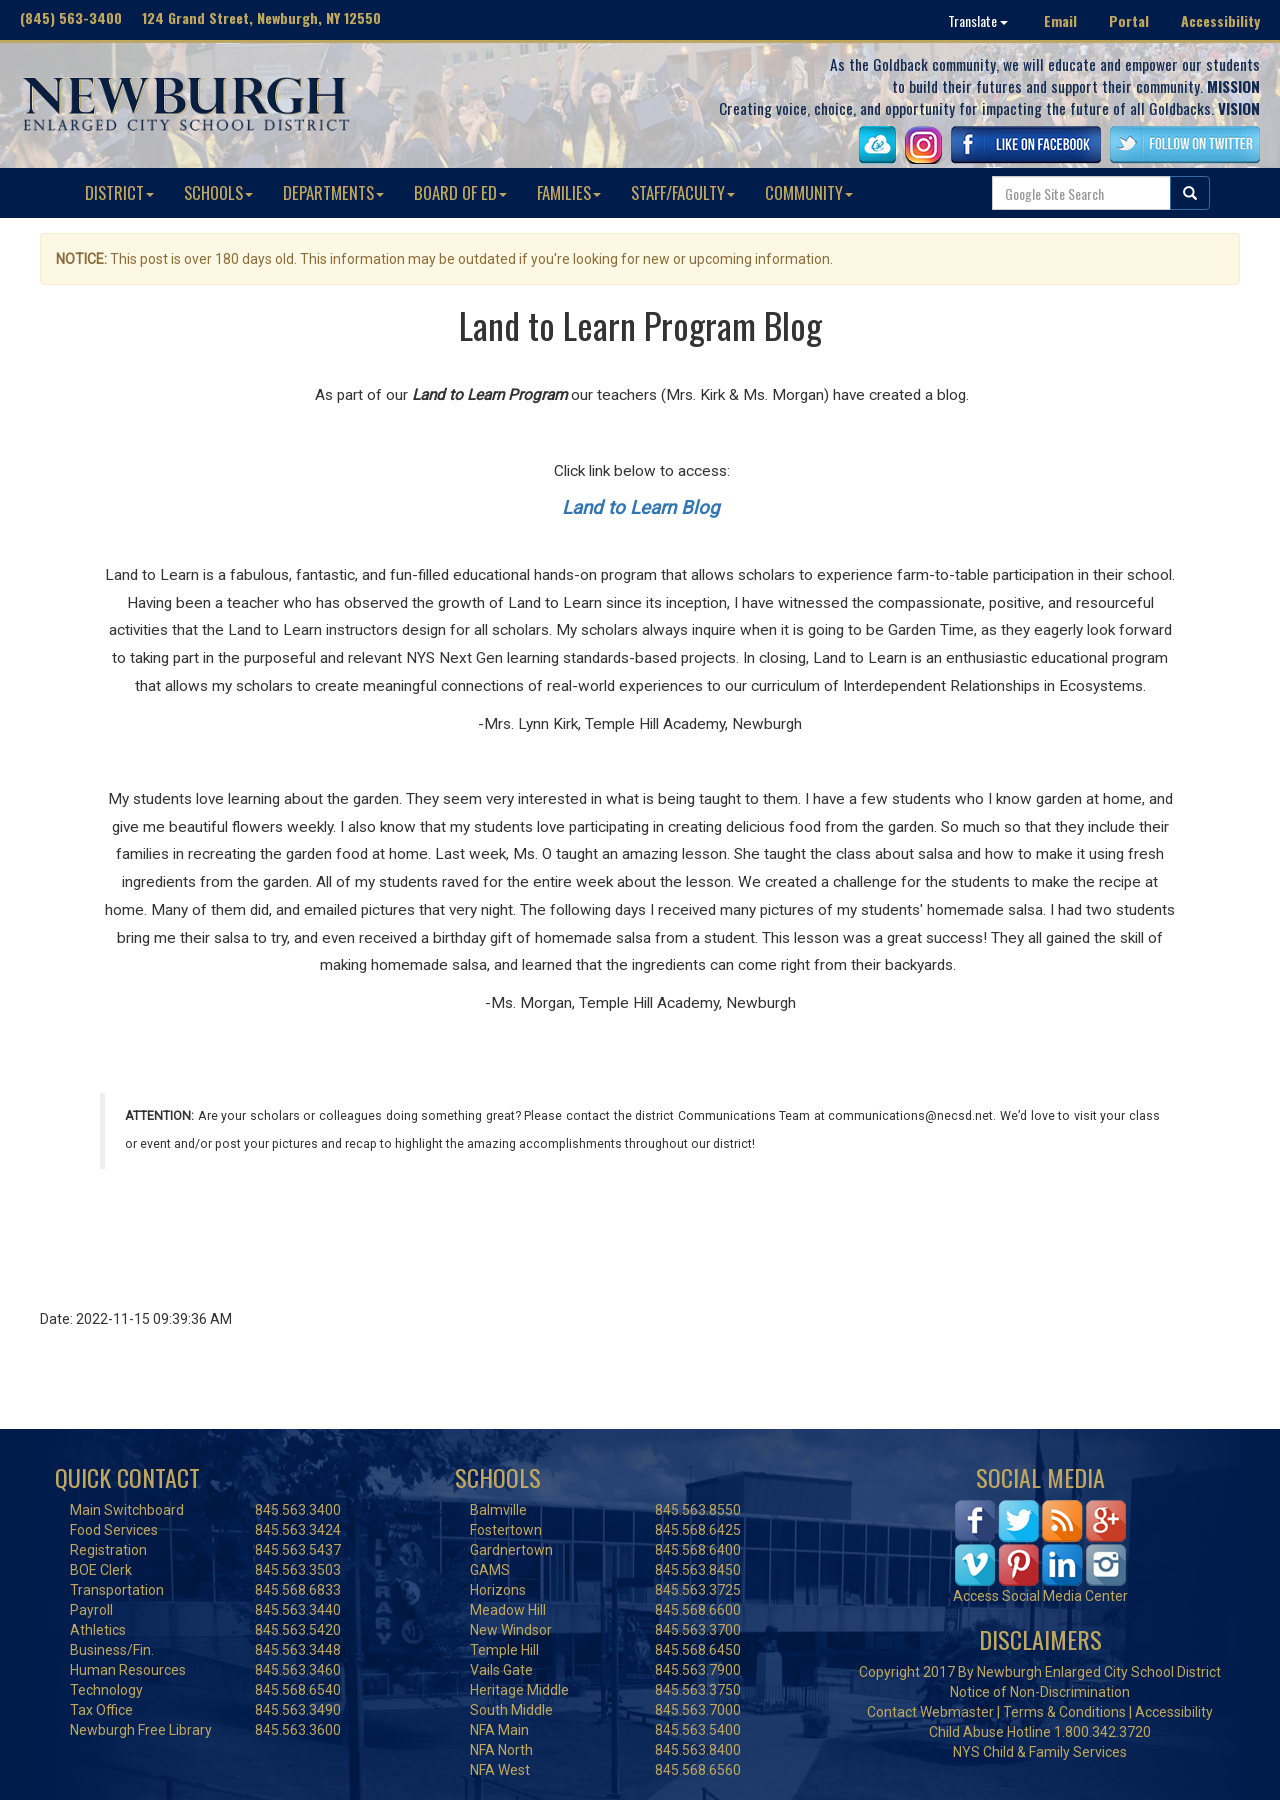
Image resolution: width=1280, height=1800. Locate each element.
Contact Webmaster (930, 1712)
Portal (1129, 20)
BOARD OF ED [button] (460, 192)
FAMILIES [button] (569, 192)
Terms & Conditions (1064, 1712)
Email (1060, 20)
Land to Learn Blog (640, 508)
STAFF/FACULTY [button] (683, 192)
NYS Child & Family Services (1040, 1752)
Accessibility (1220, 20)
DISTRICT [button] (119, 192)
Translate (978, 20)
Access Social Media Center (1040, 1596)
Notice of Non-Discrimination (1040, 1692)
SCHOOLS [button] (218, 192)
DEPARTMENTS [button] (333, 192)
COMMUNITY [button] (809, 192)
